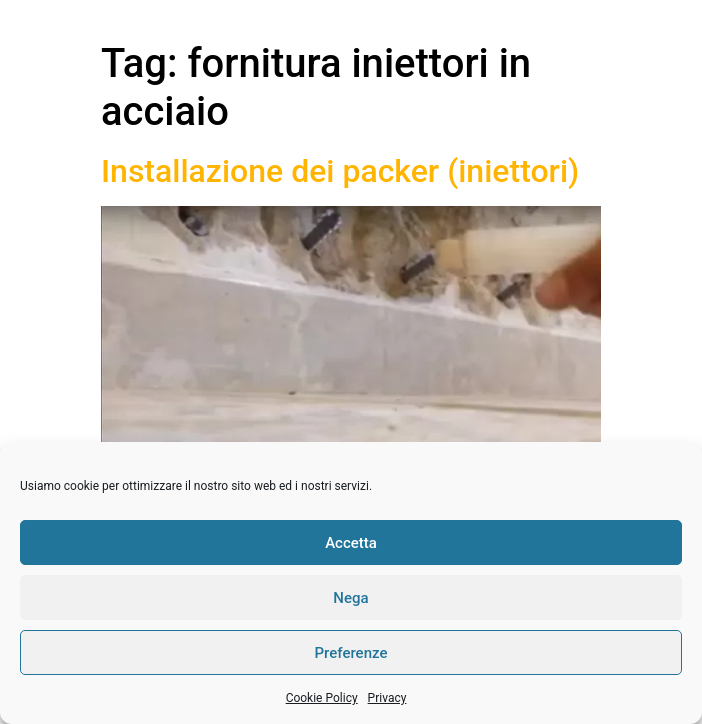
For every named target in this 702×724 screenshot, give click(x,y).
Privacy (387, 698)
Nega (350, 598)
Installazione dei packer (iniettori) (340, 171)
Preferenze (351, 653)
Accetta (351, 543)
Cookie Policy (322, 698)
